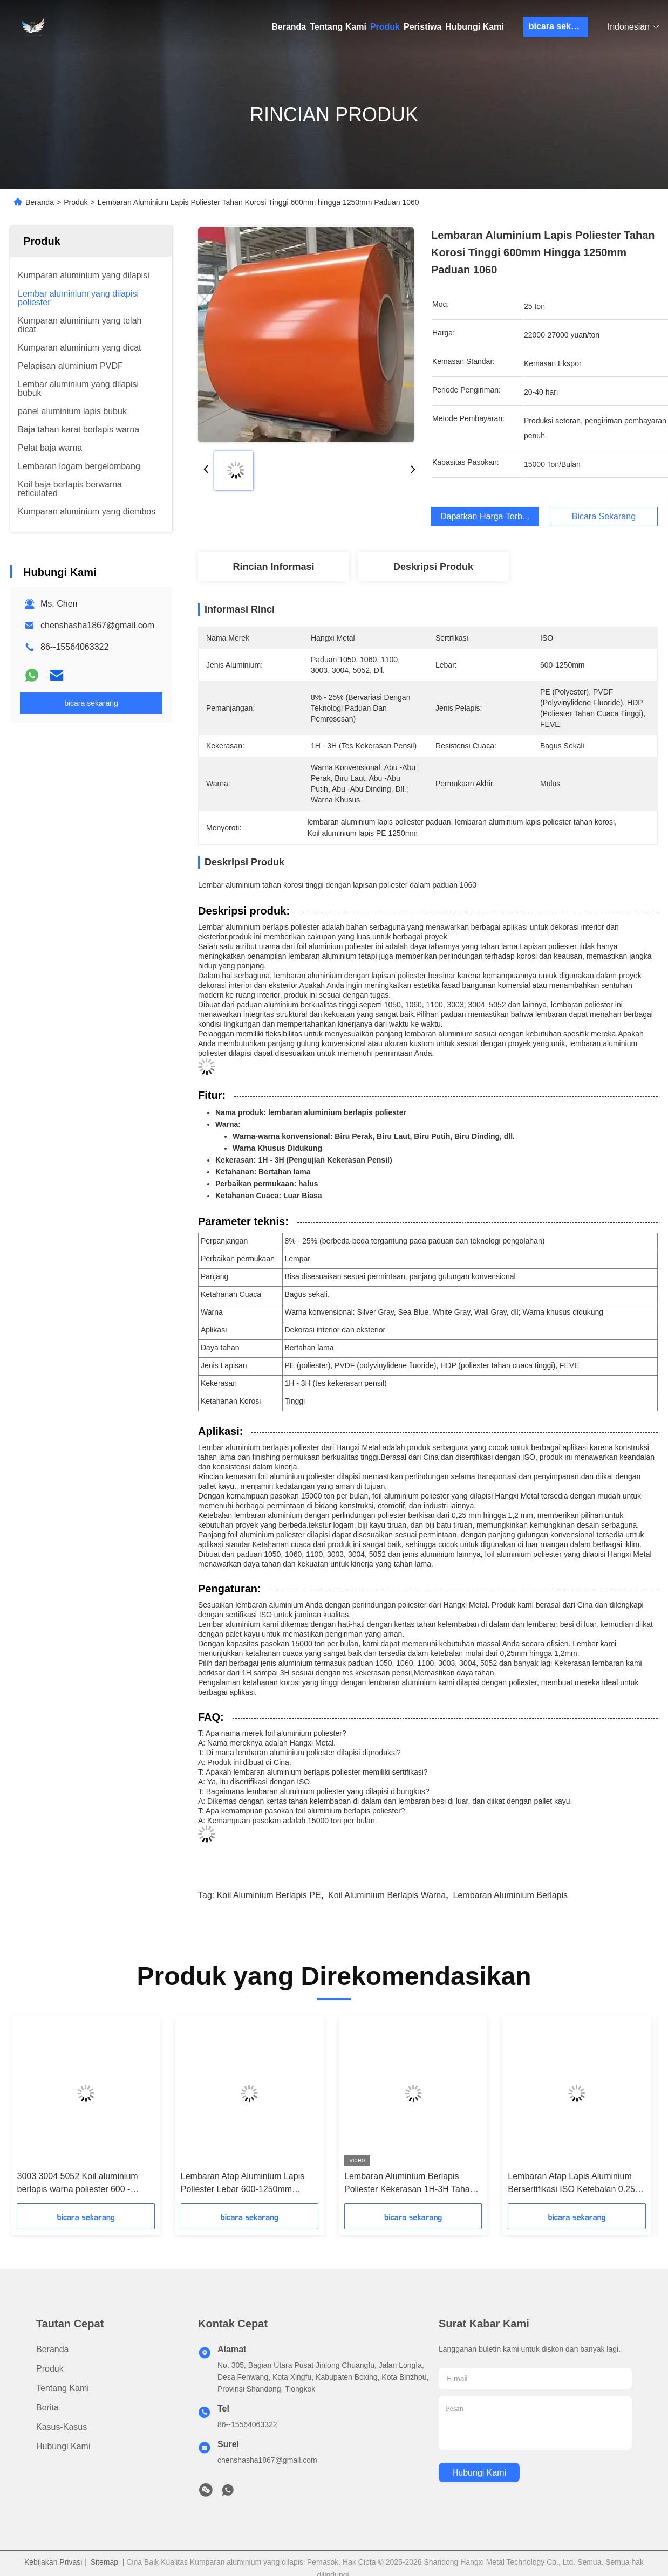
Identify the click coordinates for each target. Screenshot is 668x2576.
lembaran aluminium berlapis (510, 1895)
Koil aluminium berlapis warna (387, 1895)
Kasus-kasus (61, 2426)
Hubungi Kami (474, 26)
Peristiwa (422, 26)
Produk (385, 26)
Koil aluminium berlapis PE (269, 1895)
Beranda (288, 26)
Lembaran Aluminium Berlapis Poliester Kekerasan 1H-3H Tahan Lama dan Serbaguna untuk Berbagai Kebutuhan (409, 2184)
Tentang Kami (338, 26)
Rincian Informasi (273, 566)
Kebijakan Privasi (53, 2562)
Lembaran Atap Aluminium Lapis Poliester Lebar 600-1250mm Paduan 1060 (242, 2184)
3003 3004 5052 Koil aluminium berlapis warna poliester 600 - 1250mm (77, 2184)
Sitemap (104, 2562)
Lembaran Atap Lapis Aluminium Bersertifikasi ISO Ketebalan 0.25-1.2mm (573, 2184)
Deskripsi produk (433, 566)
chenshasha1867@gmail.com (97, 625)
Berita (47, 2407)
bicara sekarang (558, 26)
